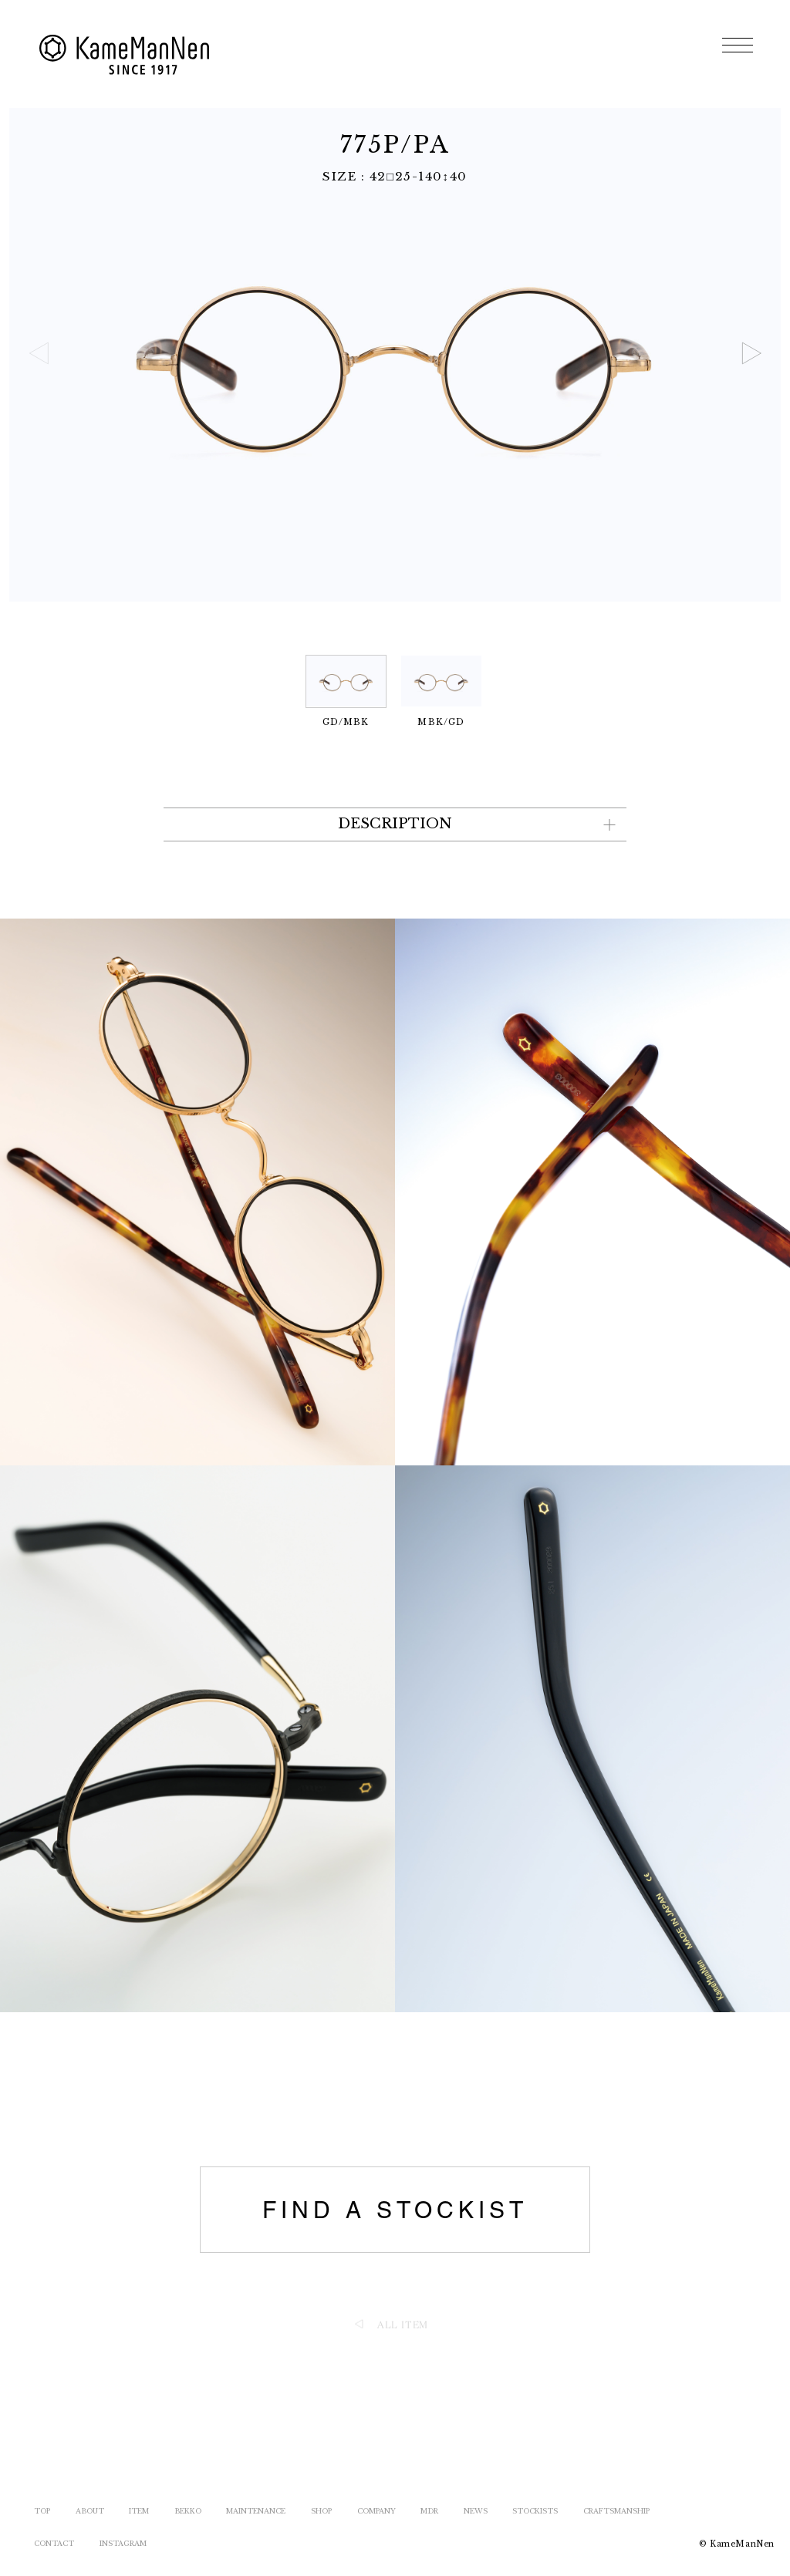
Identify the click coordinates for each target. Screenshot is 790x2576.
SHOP (321, 2511)
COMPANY (376, 2511)
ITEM (139, 2511)
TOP (42, 2511)
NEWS (476, 2511)
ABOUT (90, 2511)
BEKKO (187, 2511)
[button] (751, 353)
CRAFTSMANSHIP (616, 2511)
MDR (429, 2511)
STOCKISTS (535, 2511)
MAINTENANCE (255, 2511)
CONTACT (54, 2543)
